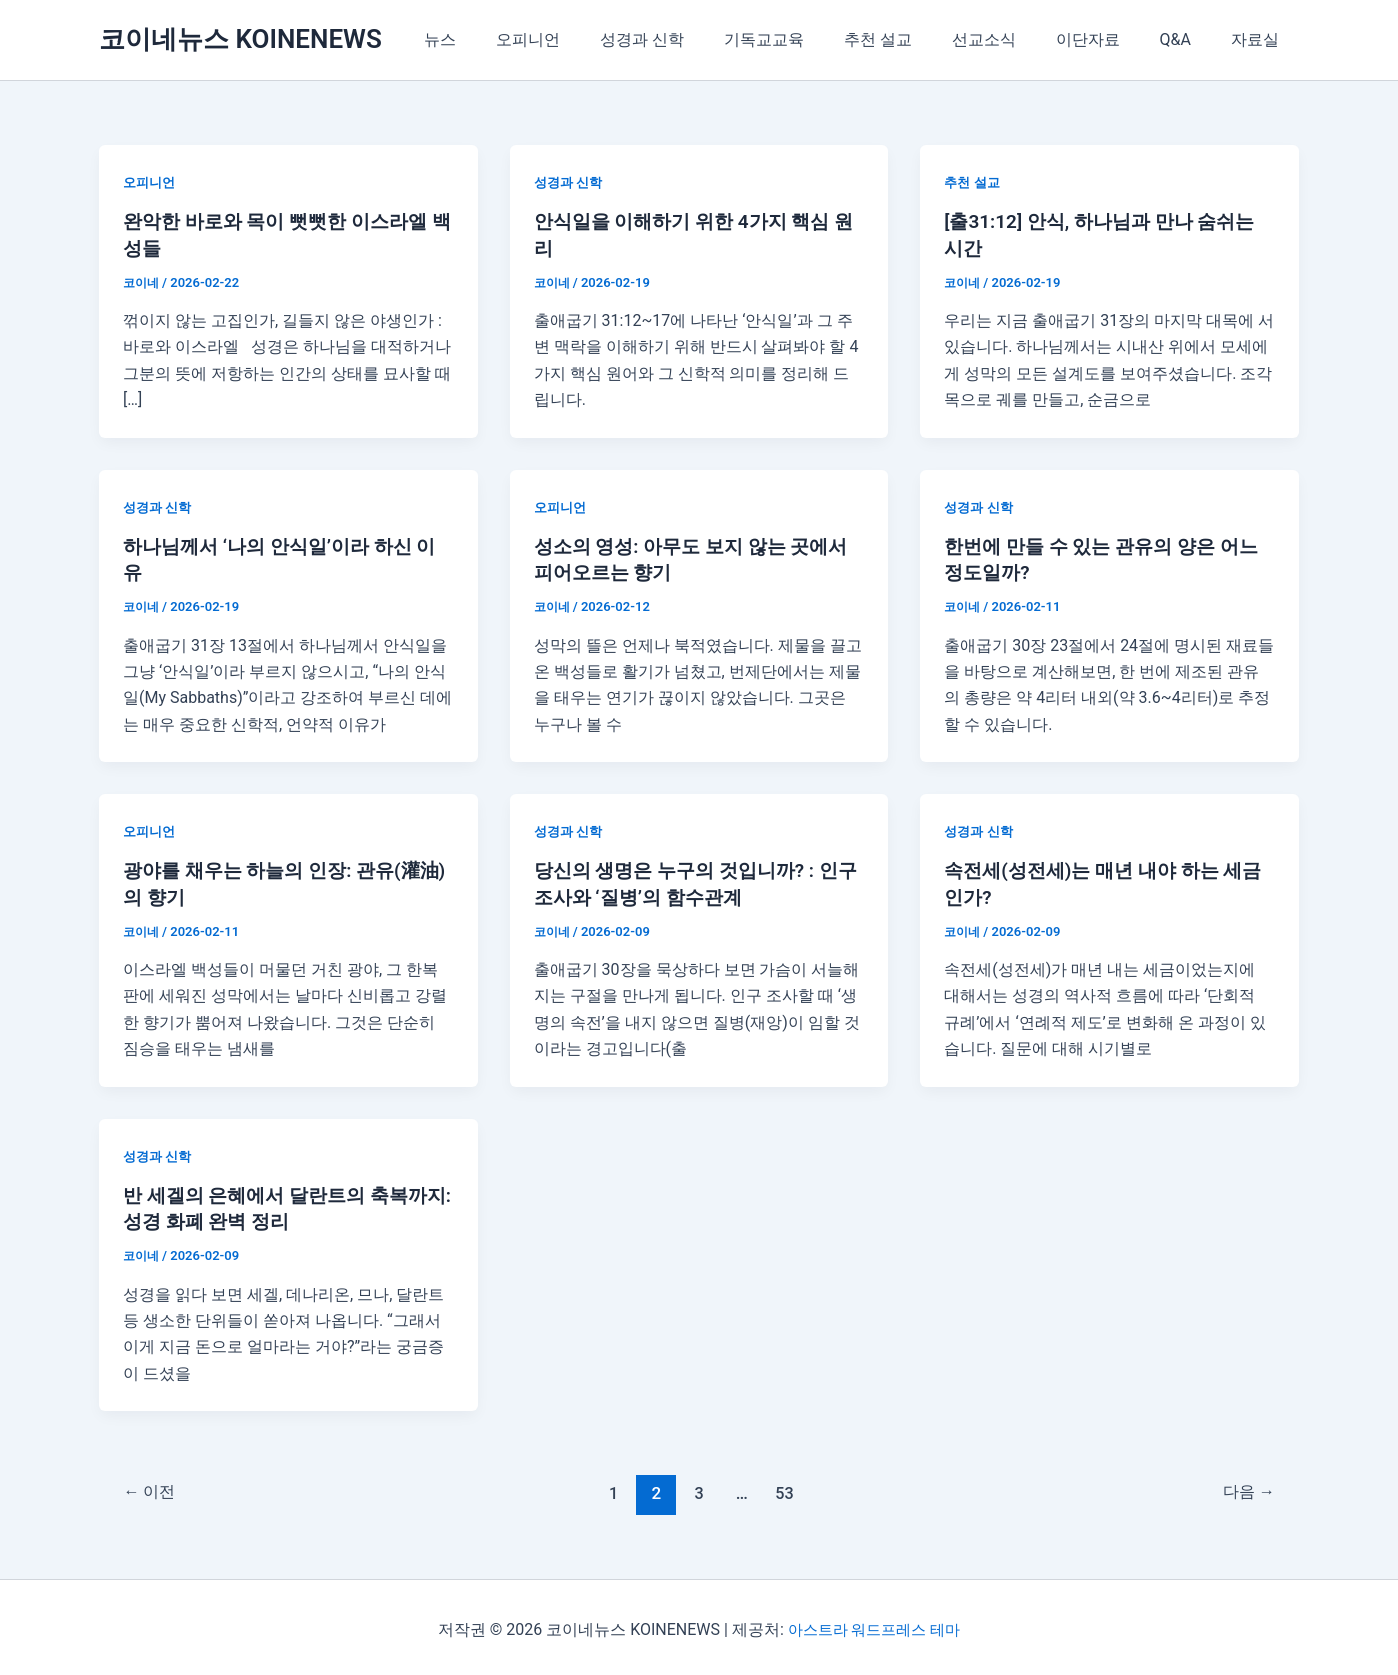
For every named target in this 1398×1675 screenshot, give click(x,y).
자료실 (1259, 39)
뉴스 (508, 39)
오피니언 (588, 39)
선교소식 (1012, 39)
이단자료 (1108, 39)
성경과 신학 (694, 39)
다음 (1245, 1488)
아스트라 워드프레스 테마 (874, 1624)
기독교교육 (808, 39)
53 (786, 1488)
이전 (152, 1488)
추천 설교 (914, 39)
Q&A (1187, 39)
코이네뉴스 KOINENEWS (240, 39)
